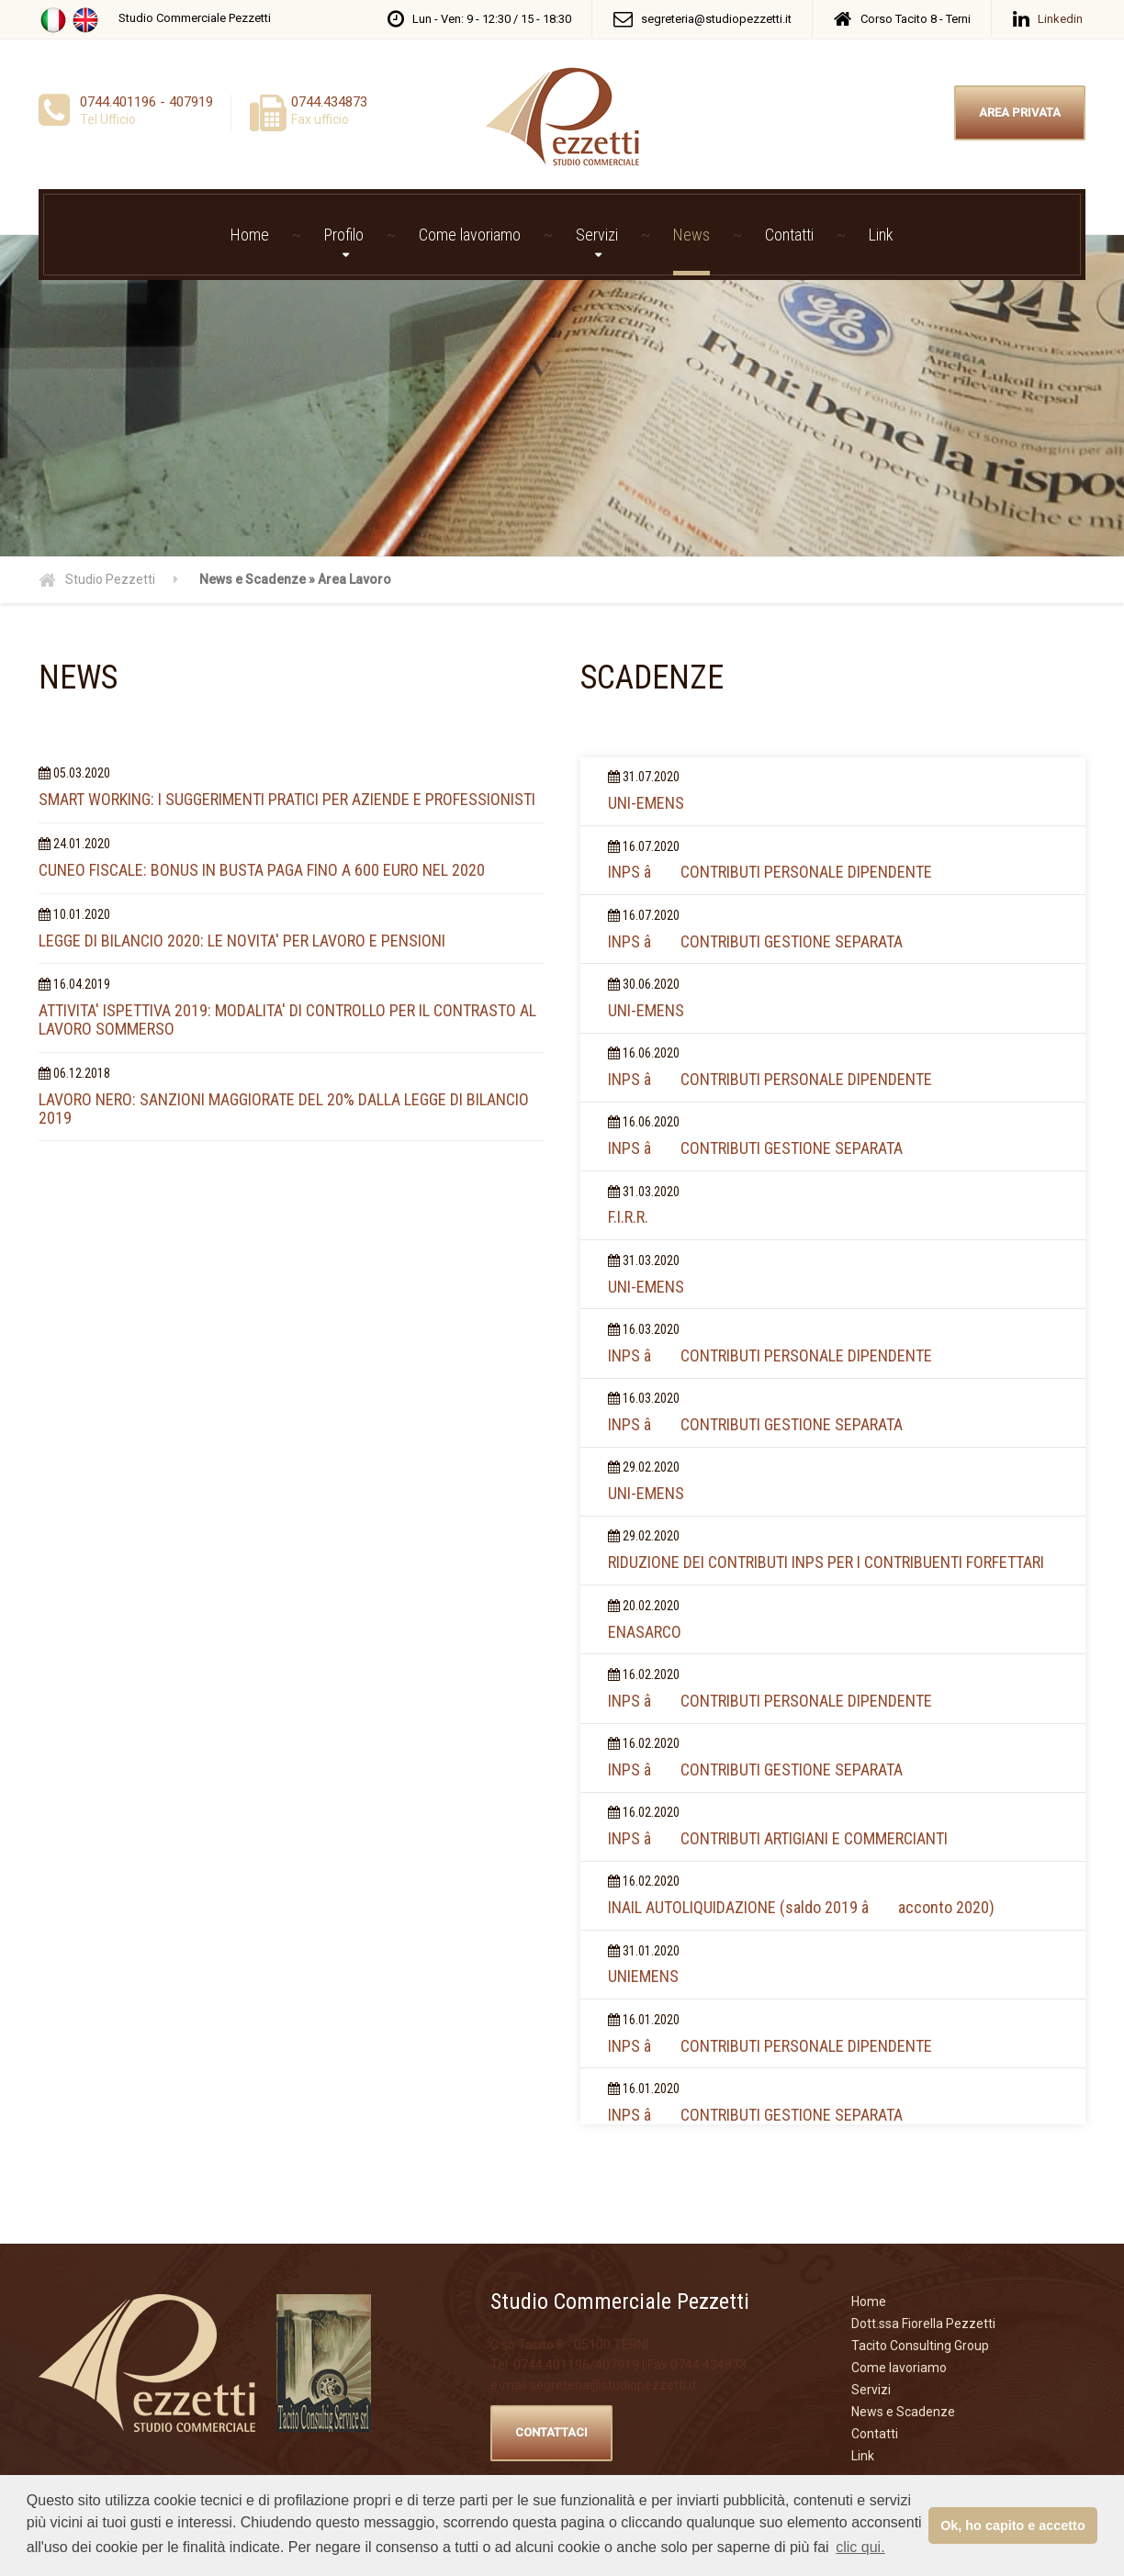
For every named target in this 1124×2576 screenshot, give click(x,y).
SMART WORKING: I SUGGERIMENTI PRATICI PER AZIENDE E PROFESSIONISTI (287, 799)
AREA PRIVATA (1020, 112)
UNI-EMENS (646, 802)
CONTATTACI (551, 2432)
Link (881, 234)
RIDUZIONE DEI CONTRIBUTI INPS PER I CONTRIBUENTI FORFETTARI (826, 1562)
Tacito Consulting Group (920, 2345)
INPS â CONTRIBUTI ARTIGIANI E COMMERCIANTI (778, 1838)
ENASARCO (644, 1631)
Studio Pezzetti (110, 579)
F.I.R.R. (628, 1216)
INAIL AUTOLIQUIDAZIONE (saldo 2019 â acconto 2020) (801, 1907)
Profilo (344, 234)
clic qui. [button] (860, 2547)
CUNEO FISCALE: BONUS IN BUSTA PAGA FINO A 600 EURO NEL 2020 (262, 869)
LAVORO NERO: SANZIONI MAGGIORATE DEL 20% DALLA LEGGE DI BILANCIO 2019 (284, 1108)
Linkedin (1060, 19)
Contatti (789, 234)
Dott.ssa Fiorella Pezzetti (923, 2323)
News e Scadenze (903, 2411)
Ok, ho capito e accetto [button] (1012, 2525)
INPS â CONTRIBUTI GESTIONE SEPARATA (755, 941)
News (691, 234)
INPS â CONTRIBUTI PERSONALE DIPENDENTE (770, 871)
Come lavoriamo (470, 234)
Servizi (597, 234)
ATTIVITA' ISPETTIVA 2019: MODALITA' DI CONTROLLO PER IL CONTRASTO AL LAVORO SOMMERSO (287, 1019)
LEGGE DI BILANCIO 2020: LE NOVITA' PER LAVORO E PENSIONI (242, 940)
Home (249, 234)
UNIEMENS (643, 1976)
